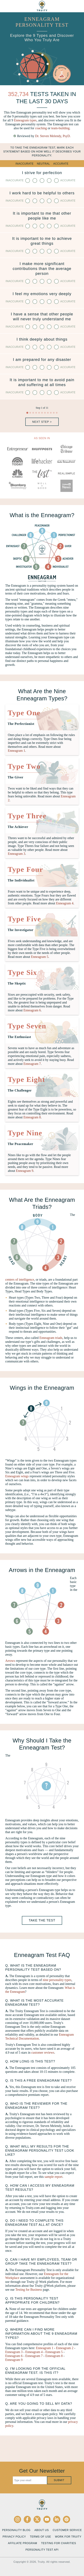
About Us (41, 2530)
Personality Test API (42, 2549)
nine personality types (57, 1980)
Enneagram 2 (65, 2348)
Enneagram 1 (16, 750)
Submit (59, 2480)
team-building (60, 128)
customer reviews (42, 2052)
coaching (41, 128)
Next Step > (42, 421)
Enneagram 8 (32, 1117)
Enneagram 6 (32, 1010)
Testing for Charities (58, 2543)
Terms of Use (40, 2536)
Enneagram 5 (39, 957)
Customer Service (67, 2530)
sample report (53, 2176)
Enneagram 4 (64, 903)
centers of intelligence (19, 1279)
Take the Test (42, 1920)
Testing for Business (28, 2289)
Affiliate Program (22, 2543)
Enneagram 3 (16, 853)
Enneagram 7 (32, 1064)
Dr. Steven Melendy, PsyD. (53, 136)
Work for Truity (68, 2536)
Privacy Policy (14, 2536)
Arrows (10, 1660)
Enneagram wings (17, 1476)
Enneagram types (25, 120)
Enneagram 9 (24, 1171)
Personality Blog (16, 2530)
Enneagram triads (50, 1338)
